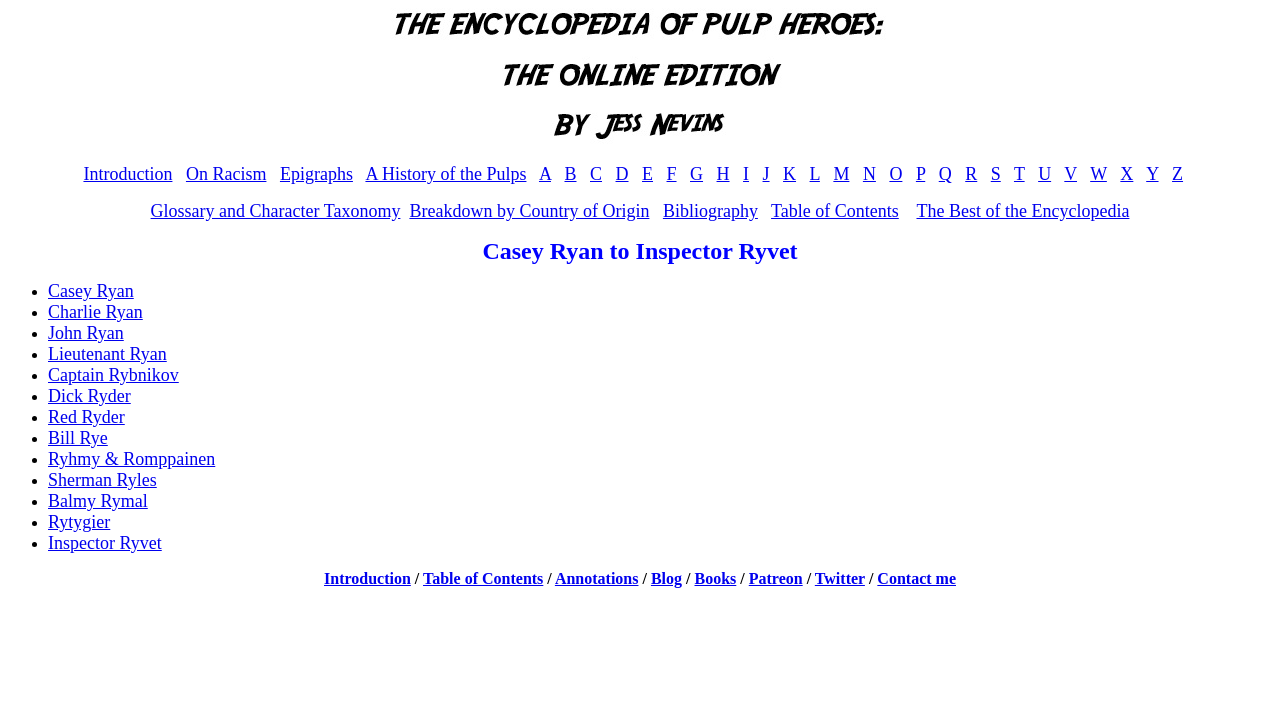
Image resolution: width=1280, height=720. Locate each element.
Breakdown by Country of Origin (529, 211)
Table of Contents (835, 211)
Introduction (127, 174)
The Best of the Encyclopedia (1022, 211)
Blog (666, 578)
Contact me (916, 578)
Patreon (776, 578)
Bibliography (710, 211)
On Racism (226, 174)
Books (716, 578)
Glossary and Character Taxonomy (276, 211)
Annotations (597, 578)
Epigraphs (316, 174)
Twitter (840, 578)
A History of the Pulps (445, 174)
